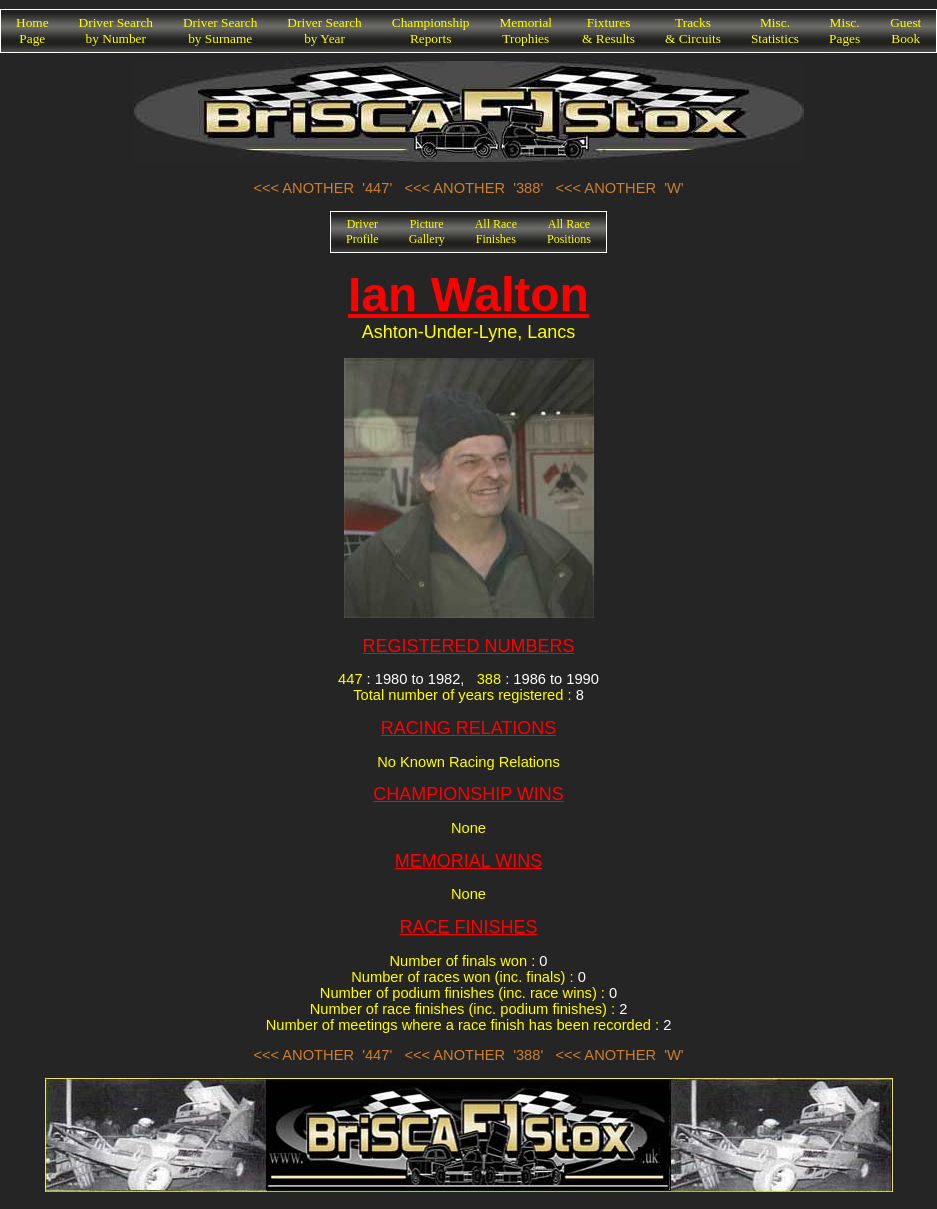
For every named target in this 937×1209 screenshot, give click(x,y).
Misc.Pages (844, 30)
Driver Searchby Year (324, 30)
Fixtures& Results (608, 30)
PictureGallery (427, 231)
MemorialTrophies (526, 30)
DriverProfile (362, 231)
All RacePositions (569, 231)
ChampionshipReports (431, 30)
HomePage (32, 30)
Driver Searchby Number (116, 30)
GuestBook (905, 30)
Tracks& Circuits (693, 30)
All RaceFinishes (496, 231)
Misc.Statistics (775, 30)
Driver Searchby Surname (220, 30)
